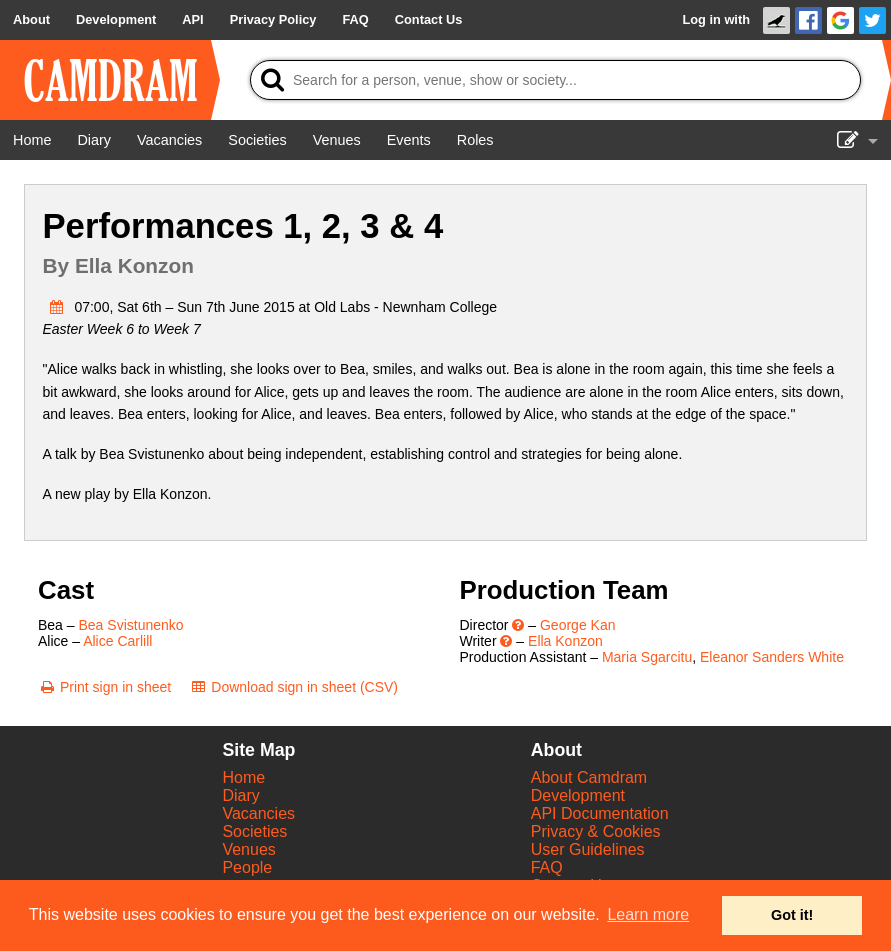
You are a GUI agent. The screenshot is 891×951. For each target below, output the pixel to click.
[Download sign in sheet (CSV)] (293, 687)
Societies (254, 831)
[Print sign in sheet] (104, 687)
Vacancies (258, 813)
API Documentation (600, 813)
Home (243, 777)
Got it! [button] (792, 915)
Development (578, 795)
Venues (248, 849)
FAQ (547, 867)
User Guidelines (588, 849)
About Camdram (589, 777)
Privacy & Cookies (596, 831)
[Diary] (94, 140)
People (247, 867)
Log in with (716, 19)
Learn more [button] (648, 914)
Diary (240, 795)
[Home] (32, 140)
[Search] (555, 80)
